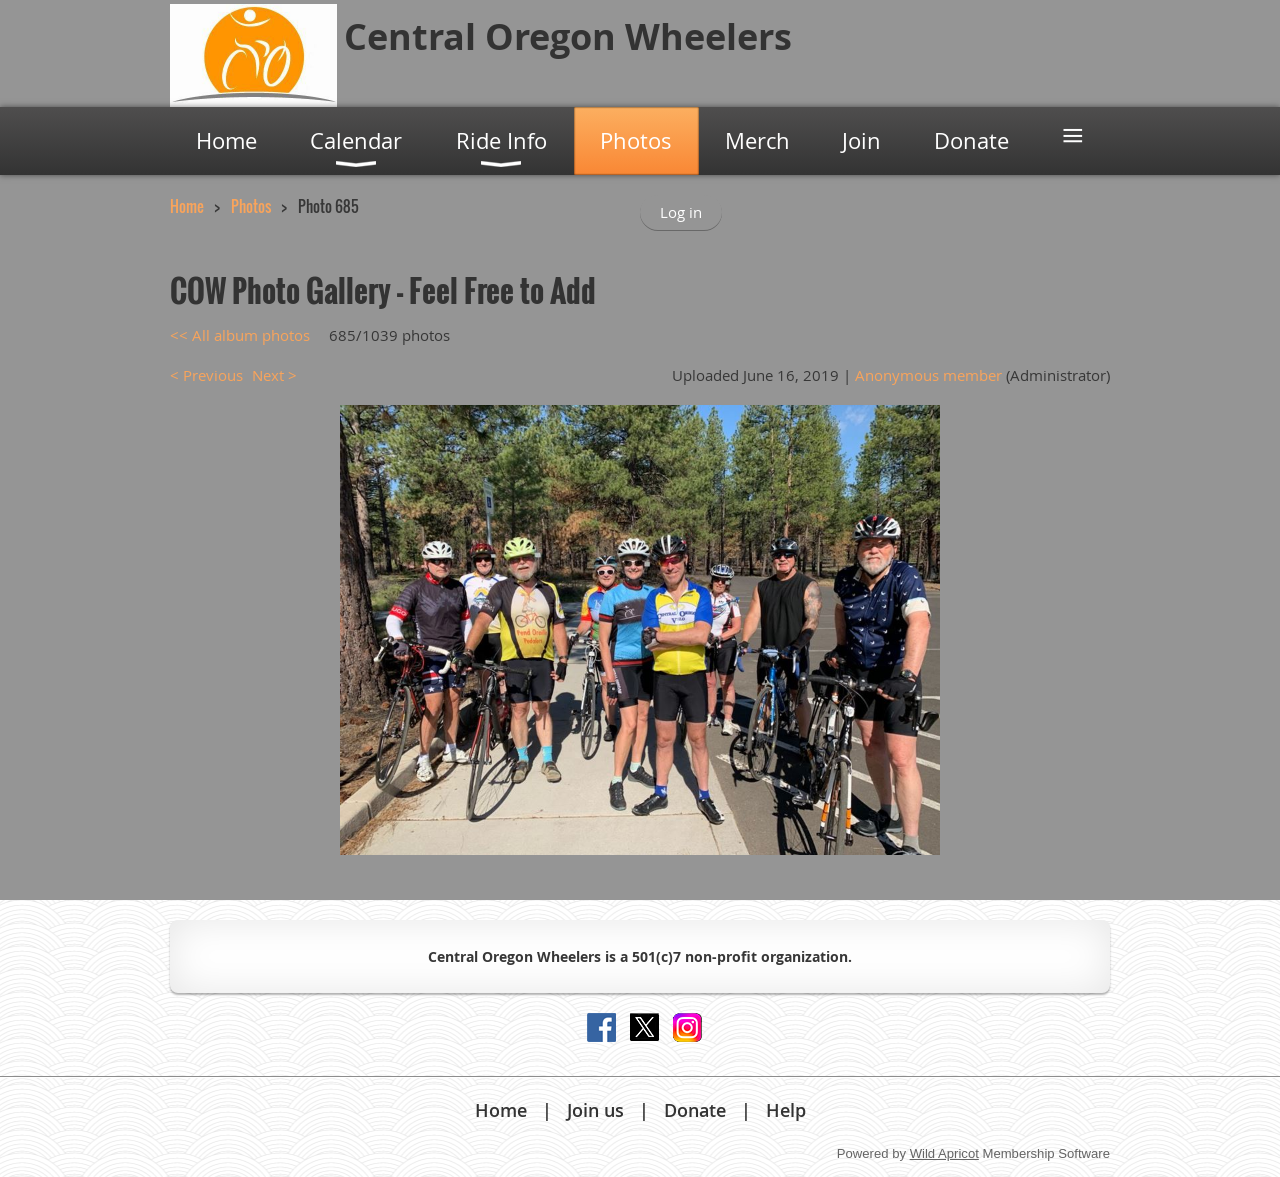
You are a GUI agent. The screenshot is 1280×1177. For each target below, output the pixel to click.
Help (786, 1110)
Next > (274, 375)
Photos (251, 206)
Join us (595, 1110)
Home (187, 206)
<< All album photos (240, 335)
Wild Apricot (944, 1153)
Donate (695, 1110)
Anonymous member (928, 375)
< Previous (206, 375)
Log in (681, 212)
